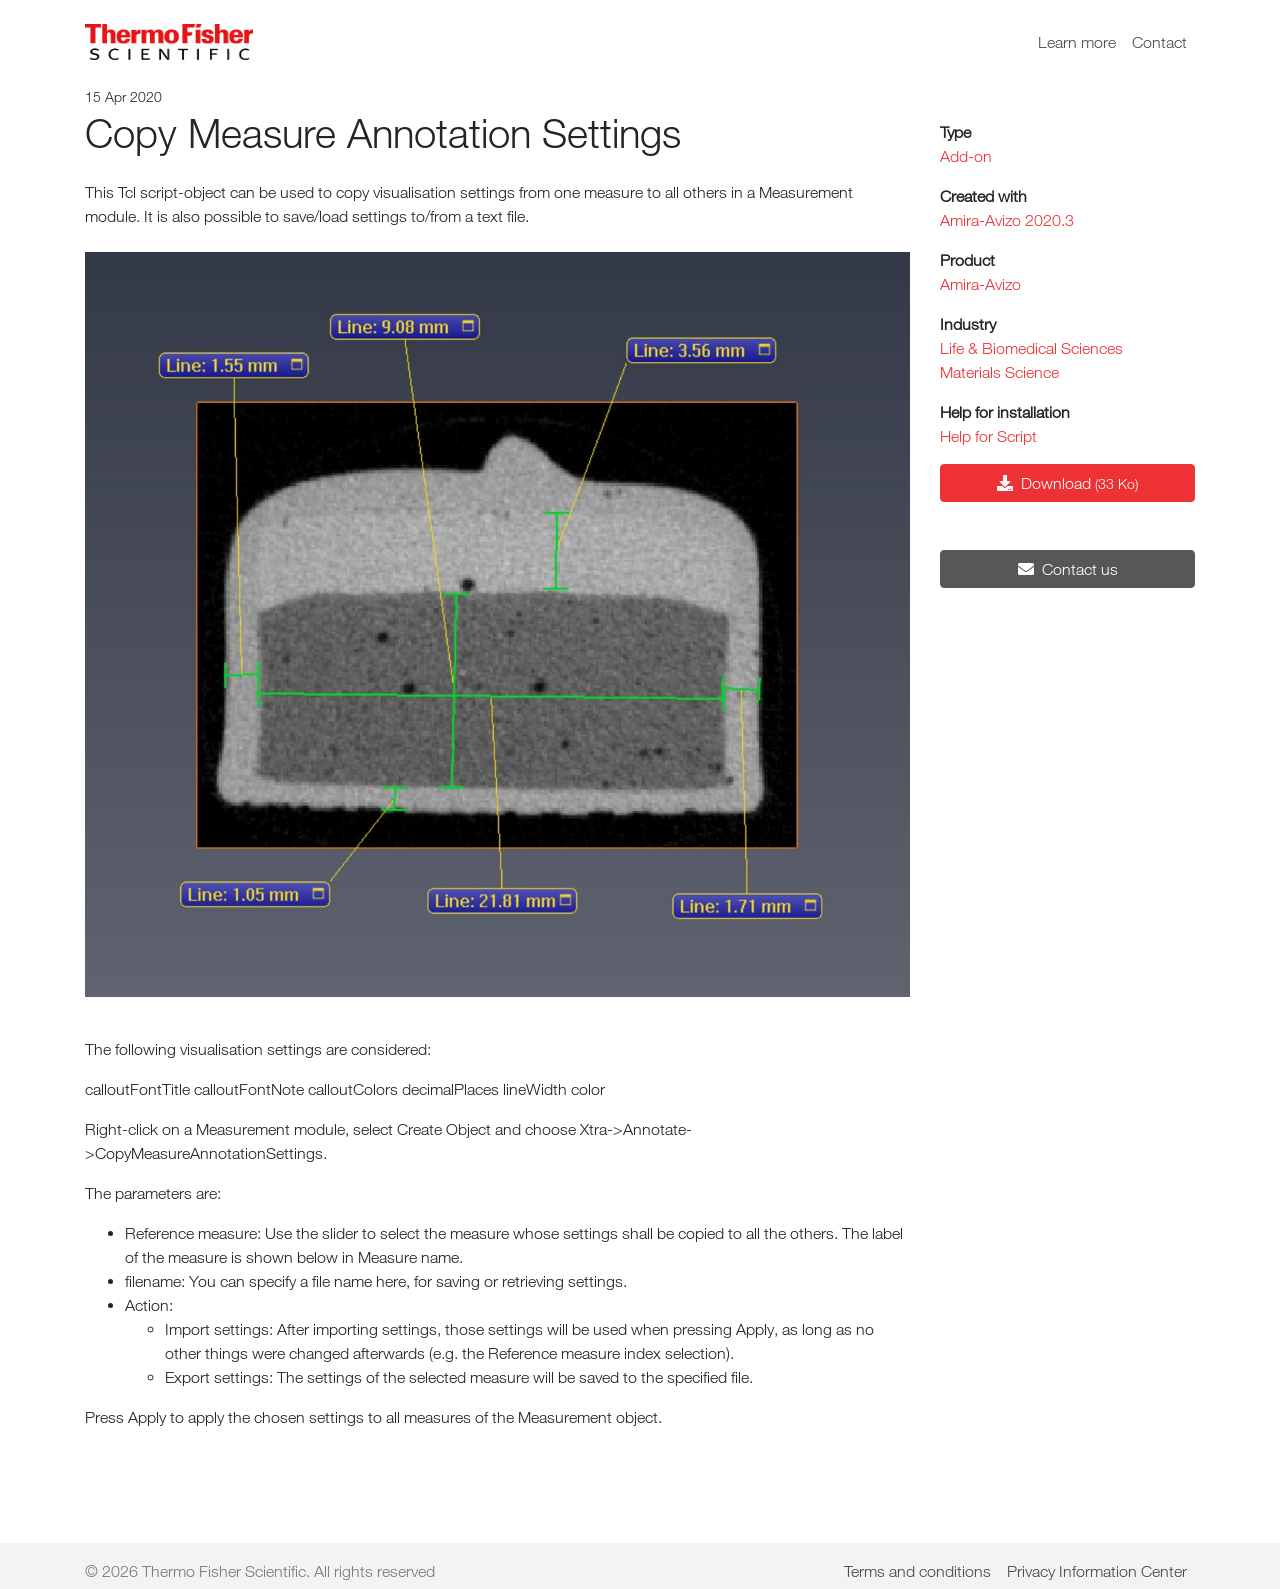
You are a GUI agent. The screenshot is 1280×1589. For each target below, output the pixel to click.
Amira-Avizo (980, 284)
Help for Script (988, 436)
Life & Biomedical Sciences (1031, 348)
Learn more (1077, 42)
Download (1067, 483)
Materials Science (999, 372)
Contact (1159, 42)
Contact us (1068, 569)
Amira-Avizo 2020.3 (1007, 220)
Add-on (966, 156)
